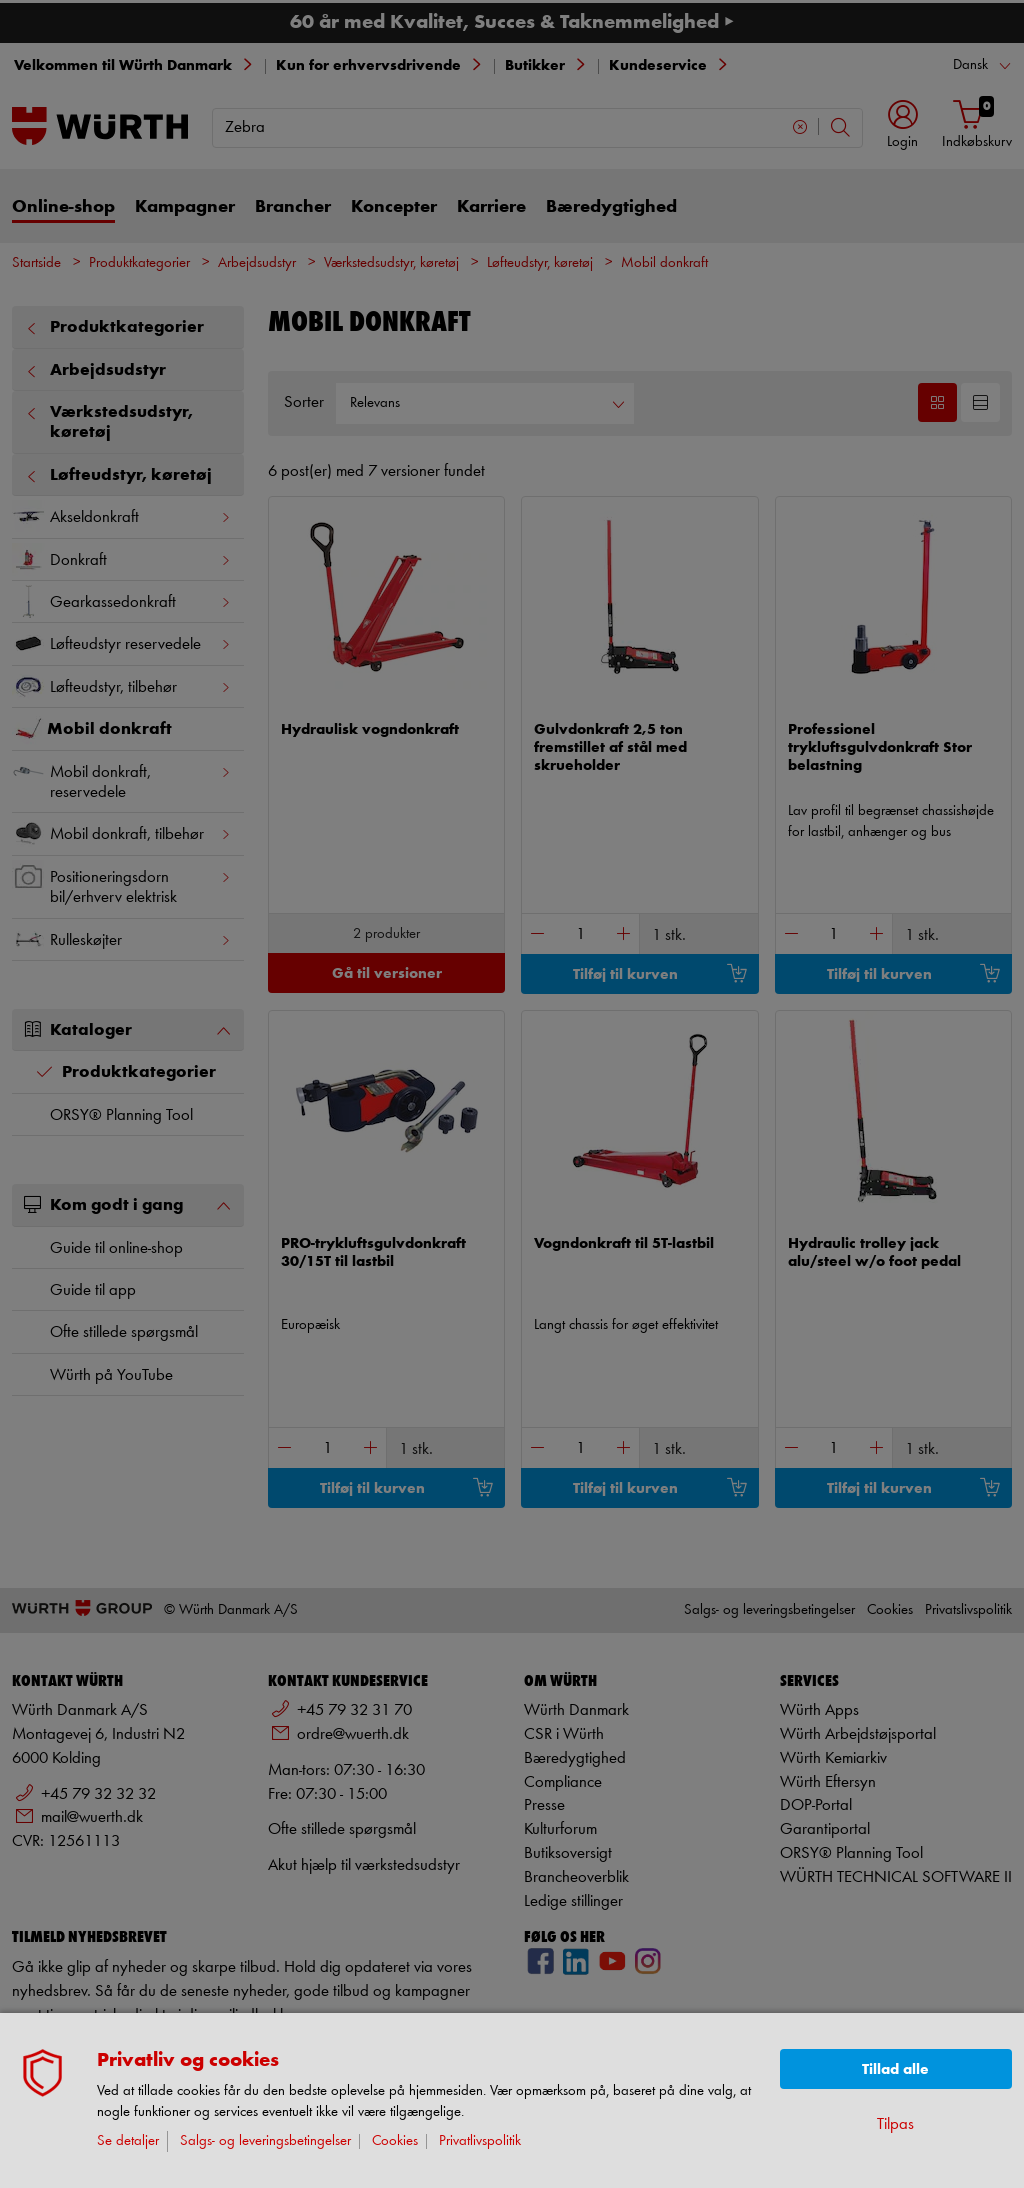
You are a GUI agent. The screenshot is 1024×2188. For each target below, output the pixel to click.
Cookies (395, 2141)
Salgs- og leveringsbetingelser (265, 2141)
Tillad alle (895, 2069)
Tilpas (895, 2124)
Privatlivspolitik (480, 2141)
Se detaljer (128, 2141)
